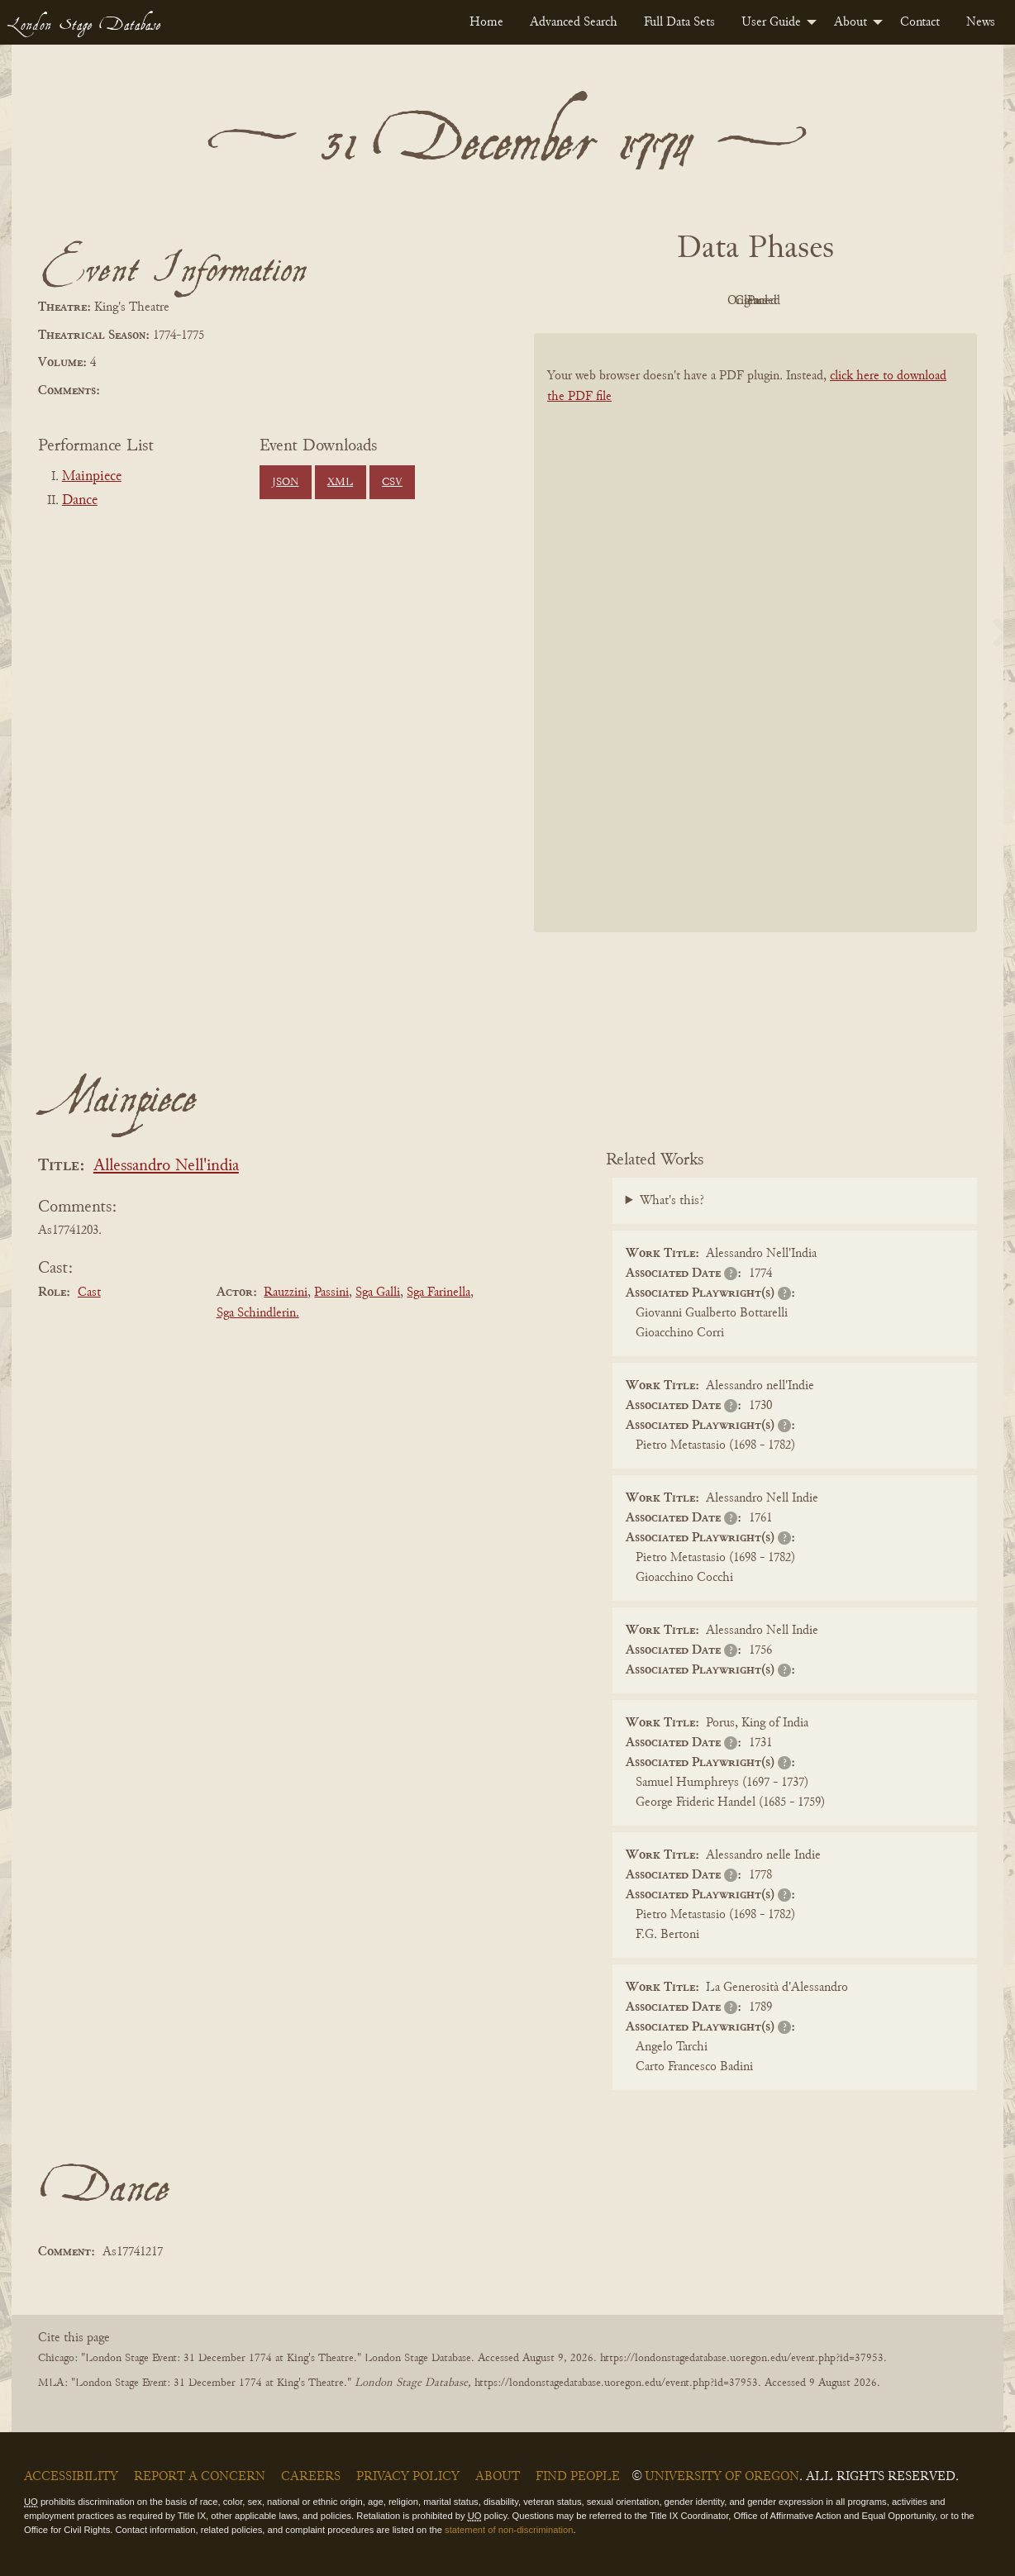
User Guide (771, 22)
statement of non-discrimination (509, 2530)
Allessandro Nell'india (166, 1166)
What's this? (672, 1200)
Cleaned (797, 300)
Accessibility (71, 2476)
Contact (920, 22)
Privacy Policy (408, 2476)
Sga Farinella (438, 1292)
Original (706, 300)
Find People (578, 2476)
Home (486, 22)
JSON (285, 482)
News (980, 22)
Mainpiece (92, 476)
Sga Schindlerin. (258, 1313)
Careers (311, 2476)
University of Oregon (722, 2476)
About (850, 22)
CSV (392, 482)
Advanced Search (573, 22)
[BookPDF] (755, 654)
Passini (331, 1292)
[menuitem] (486, 22)
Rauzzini (285, 1292)
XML (340, 482)
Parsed (887, 300)
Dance (80, 500)
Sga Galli (377, 1292)
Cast (89, 1292)
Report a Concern (199, 2476)
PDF (615, 300)
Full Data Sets (679, 22)
